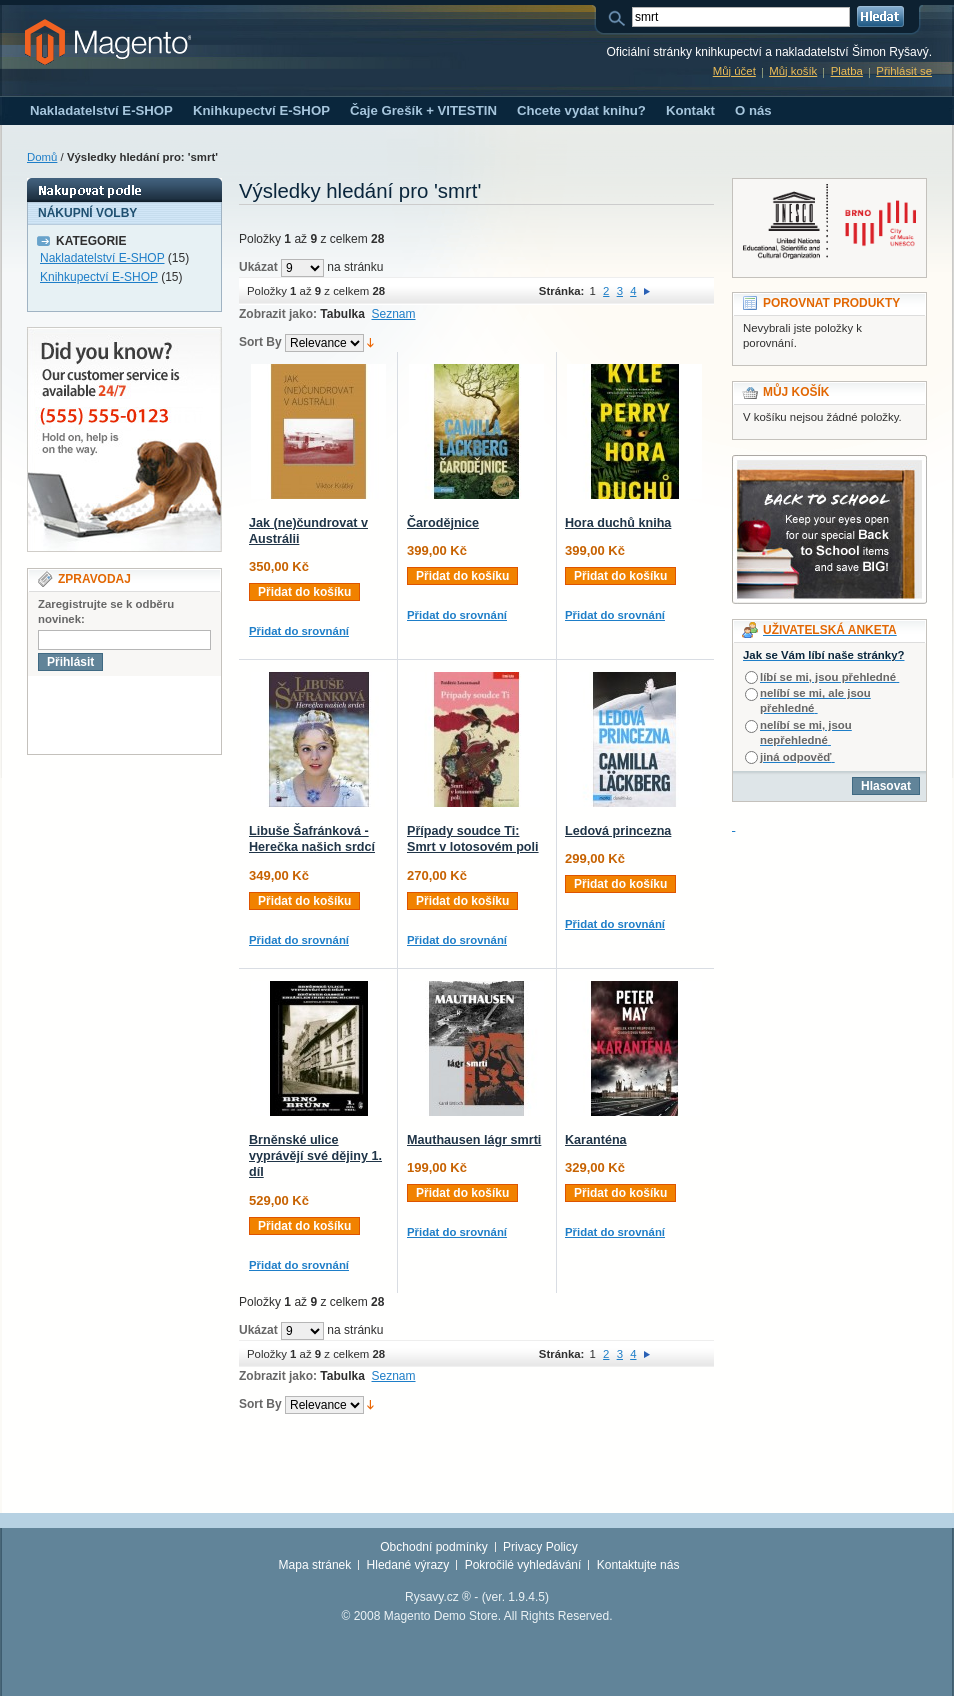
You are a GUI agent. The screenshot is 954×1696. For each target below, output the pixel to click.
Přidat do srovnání (299, 631)
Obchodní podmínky (433, 1547)
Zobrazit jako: (278, 314)
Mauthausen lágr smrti (474, 1140)
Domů (42, 157)
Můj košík (793, 71)
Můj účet (734, 71)
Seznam (394, 314)
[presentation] (180, 715)
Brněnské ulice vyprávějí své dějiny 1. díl (315, 1156)
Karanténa (596, 1140)
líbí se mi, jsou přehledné (828, 677)
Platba (847, 71)
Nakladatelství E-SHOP (102, 258)
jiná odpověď (795, 757)
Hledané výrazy (408, 1565)
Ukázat (258, 267)
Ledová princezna (618, 831)
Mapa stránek (315, 1565)
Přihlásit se (904, 71)
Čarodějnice (443, 523)
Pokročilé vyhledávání (523, 1565)
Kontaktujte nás (638, 1565)
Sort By (260, 342)
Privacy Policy (540, 1547)
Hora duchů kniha (618, 523)
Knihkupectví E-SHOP (99, 277)
